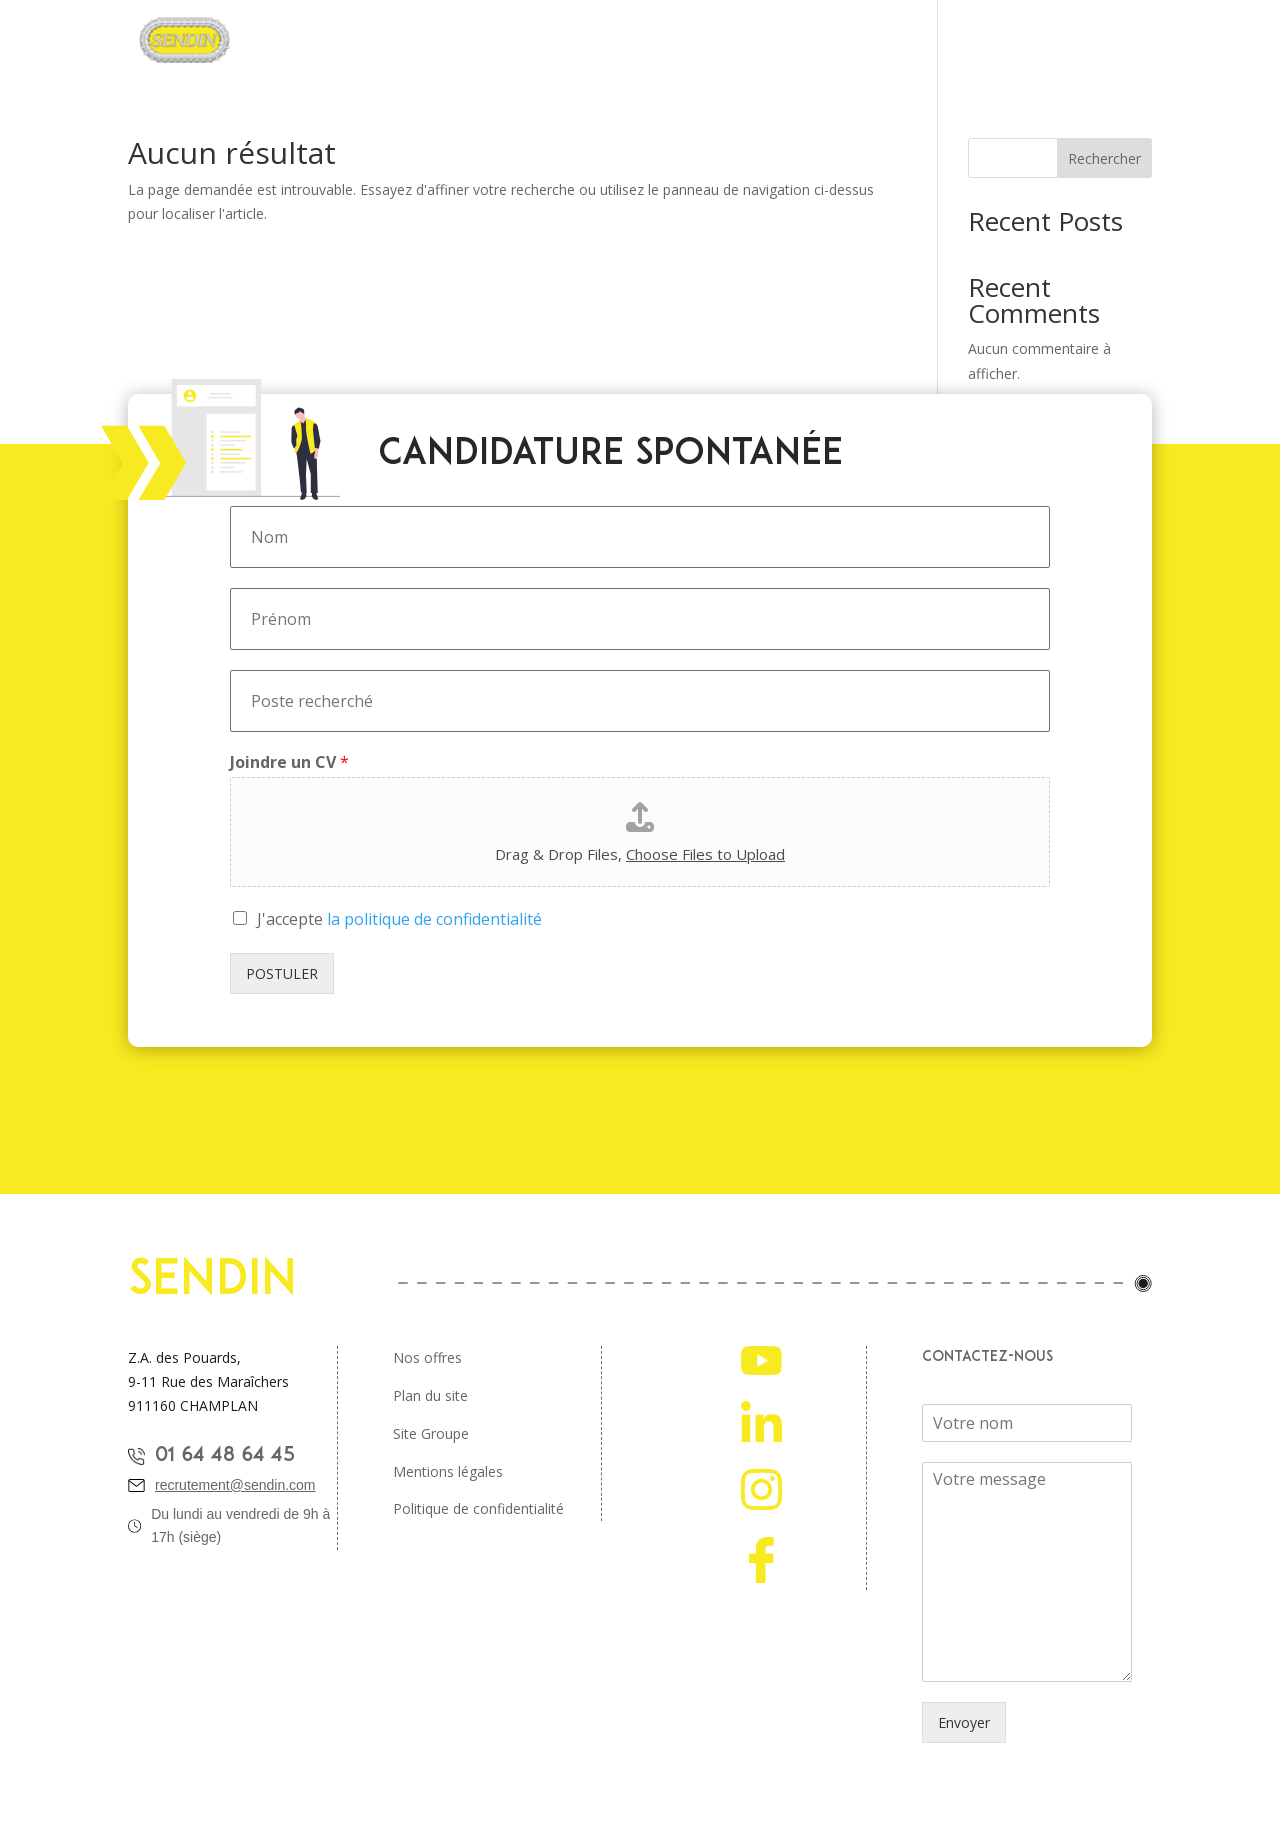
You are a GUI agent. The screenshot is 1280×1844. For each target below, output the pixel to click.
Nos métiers (539, 41)
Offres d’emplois (664, 41)
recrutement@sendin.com (235, 1485)
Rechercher (1104, 158)
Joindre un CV (289, 762)
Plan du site (430, 1395)
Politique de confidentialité (478, 1508)
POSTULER (282, 973)
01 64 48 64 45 (225, 1456)
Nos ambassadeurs (1045, 41)
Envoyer (964, 1722)
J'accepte (399, 919)
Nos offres (427, 1357)
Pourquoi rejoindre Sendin (380, 41)
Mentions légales (448, 1471)
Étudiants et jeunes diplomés (849, 41)
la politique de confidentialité (434, 919)
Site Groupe (431, 1433)
